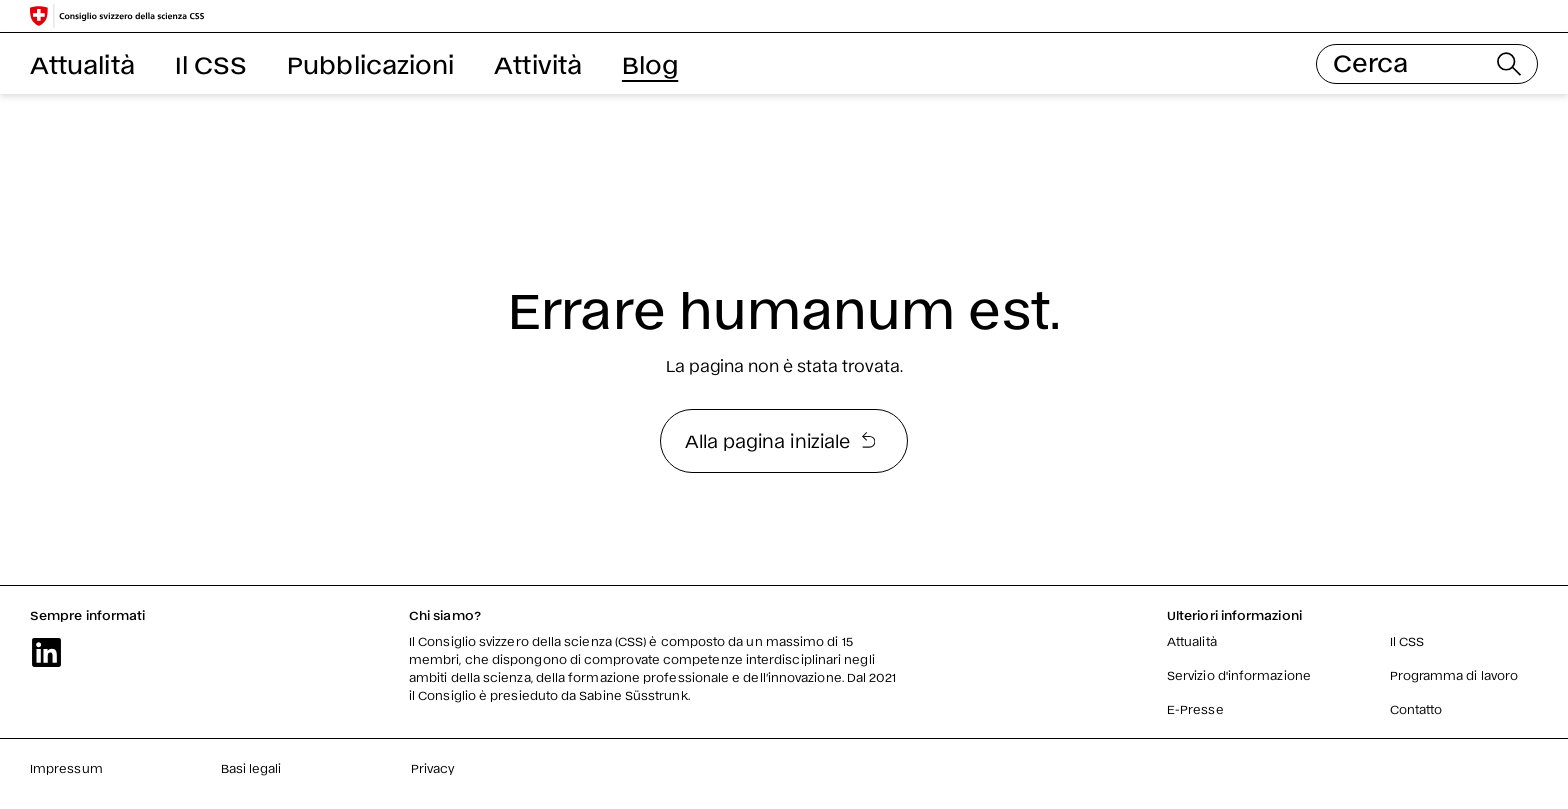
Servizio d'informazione (1239, 675)
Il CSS (211, 63)
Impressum (66, 768)
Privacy (433, 768)
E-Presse (1195, 709)
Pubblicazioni (370, 63)
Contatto (1416, 709)
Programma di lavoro (1454, 675)
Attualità (82, 63)
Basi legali (251, 768)
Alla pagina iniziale (780, 440)
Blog (650, 63)
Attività (538, 63)
